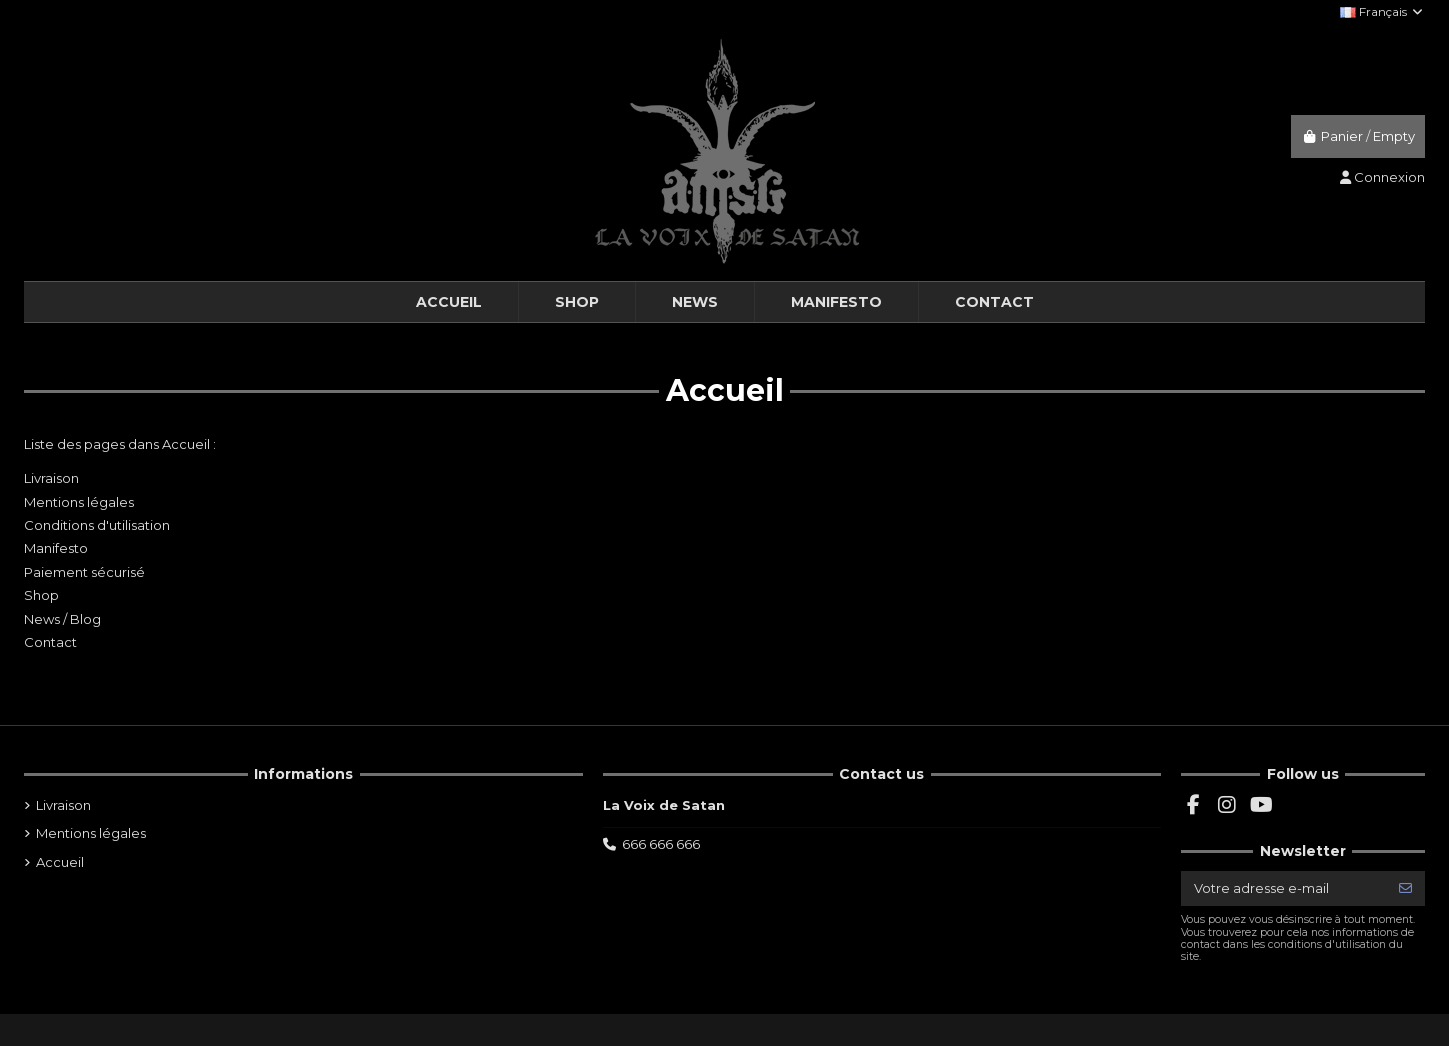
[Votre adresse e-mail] (1284, 888)
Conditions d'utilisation (97, 525)
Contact (50, 642)
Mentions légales (79, 502)
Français (1382, 11)
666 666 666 (661, 844)
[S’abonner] (1405, 888)
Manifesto (56, 548)
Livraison (51, 478)
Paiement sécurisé (84, 572)
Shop (41, 595)
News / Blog (62, 619)
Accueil (60, 862)
